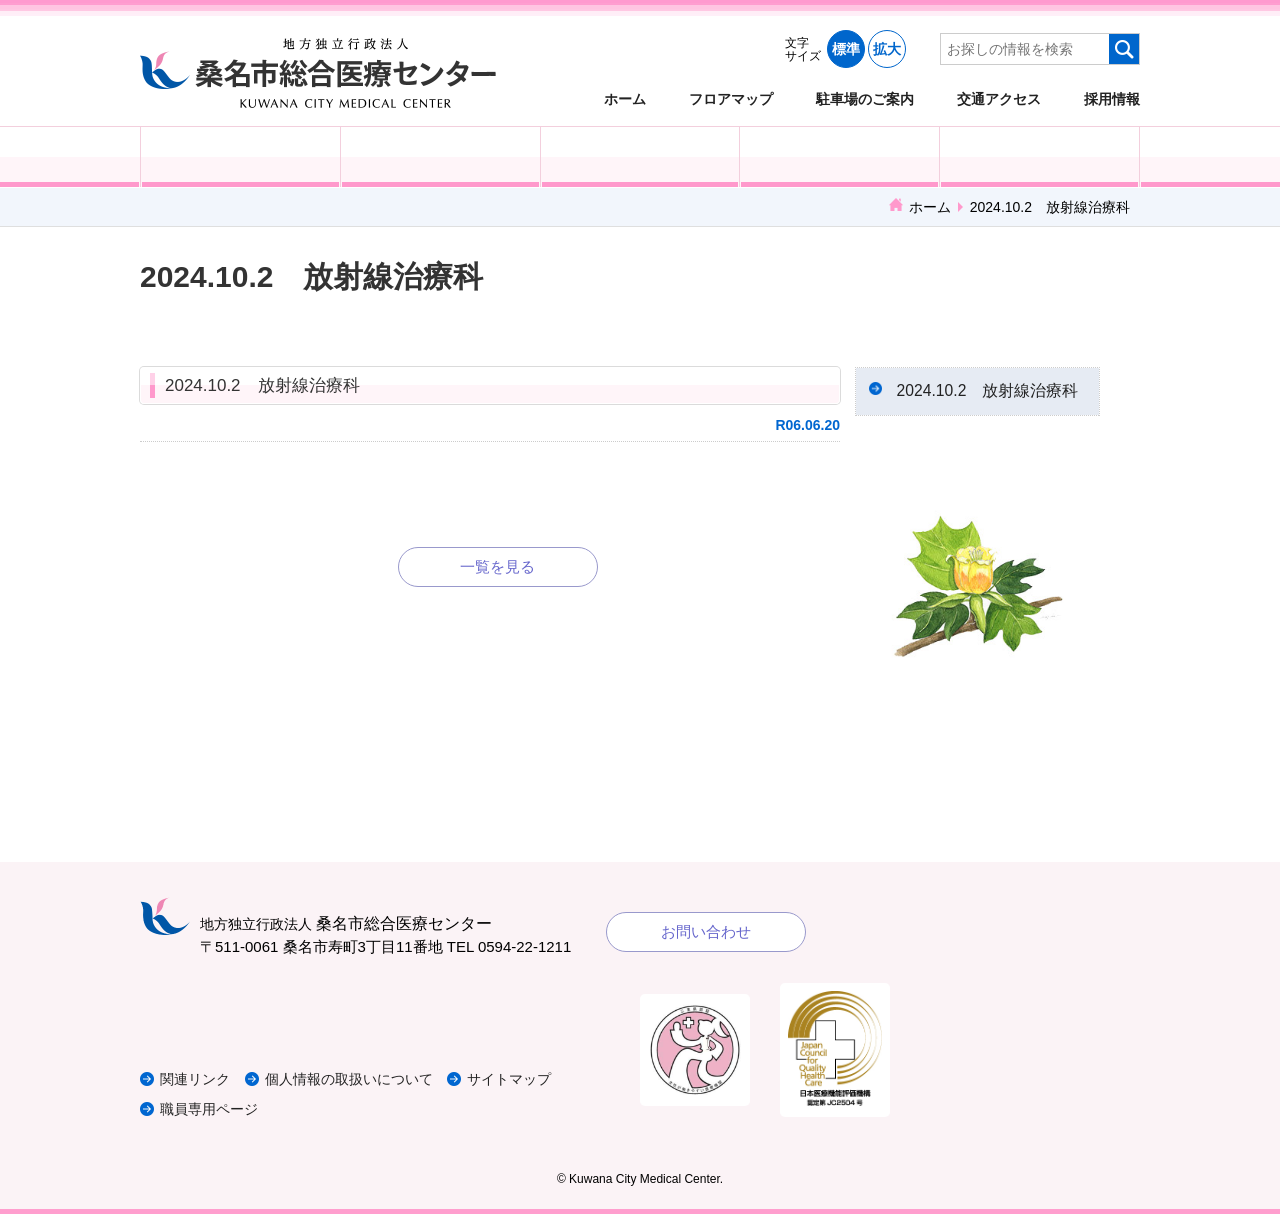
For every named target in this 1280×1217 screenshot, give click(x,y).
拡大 (887, 49)
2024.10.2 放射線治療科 (262, 385)
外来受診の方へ (240, 157)
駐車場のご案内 (865, 98)
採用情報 (1112, 98)
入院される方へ (440, 157)
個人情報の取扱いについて (364, 1082)
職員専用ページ (212, 1112)
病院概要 (1039, 157)
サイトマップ (533, 1082)
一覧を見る (497, 566)
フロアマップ (731, 98)
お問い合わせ (706, 935)
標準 (846, 49)
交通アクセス (999, 98)
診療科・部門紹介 (839, 157)
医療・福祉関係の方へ (640, 157)
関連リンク (197, 1082)
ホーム (625, 98)
